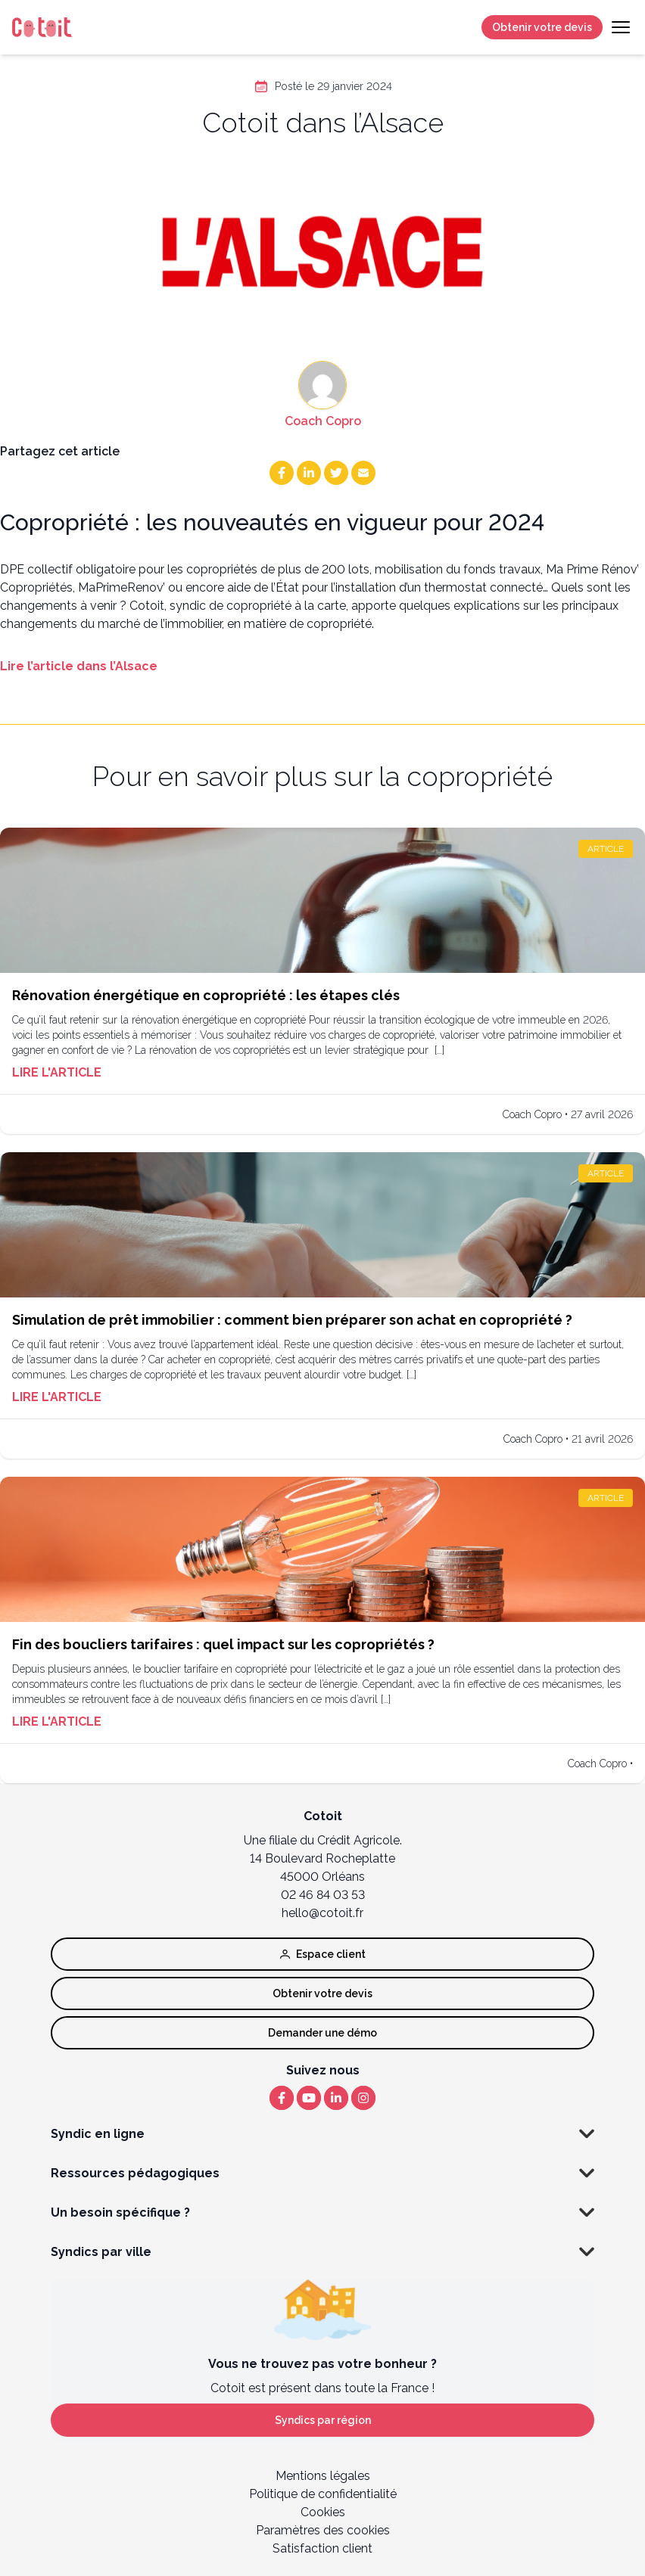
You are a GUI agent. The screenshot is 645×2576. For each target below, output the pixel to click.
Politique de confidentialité (323, 2494)
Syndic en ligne (322, 2134)
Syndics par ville (322, 2252)
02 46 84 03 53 (323, 1895)
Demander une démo (322, 2033)
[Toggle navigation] (621, 27)
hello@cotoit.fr (322, 1913)
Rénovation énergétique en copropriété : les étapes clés (206, 995)
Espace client (323, 1954)
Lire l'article (56, 1072)
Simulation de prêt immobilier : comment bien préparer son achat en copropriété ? (292, 1320)
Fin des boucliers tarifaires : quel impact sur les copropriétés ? (223, 1644)
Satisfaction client (322, 2548)
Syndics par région (323, 2420)
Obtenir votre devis (542, 27)
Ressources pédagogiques (322, 2173)
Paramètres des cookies (323, 2530)
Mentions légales (323, 2476)
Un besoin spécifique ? (322, 2212)
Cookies (323, 2512)
